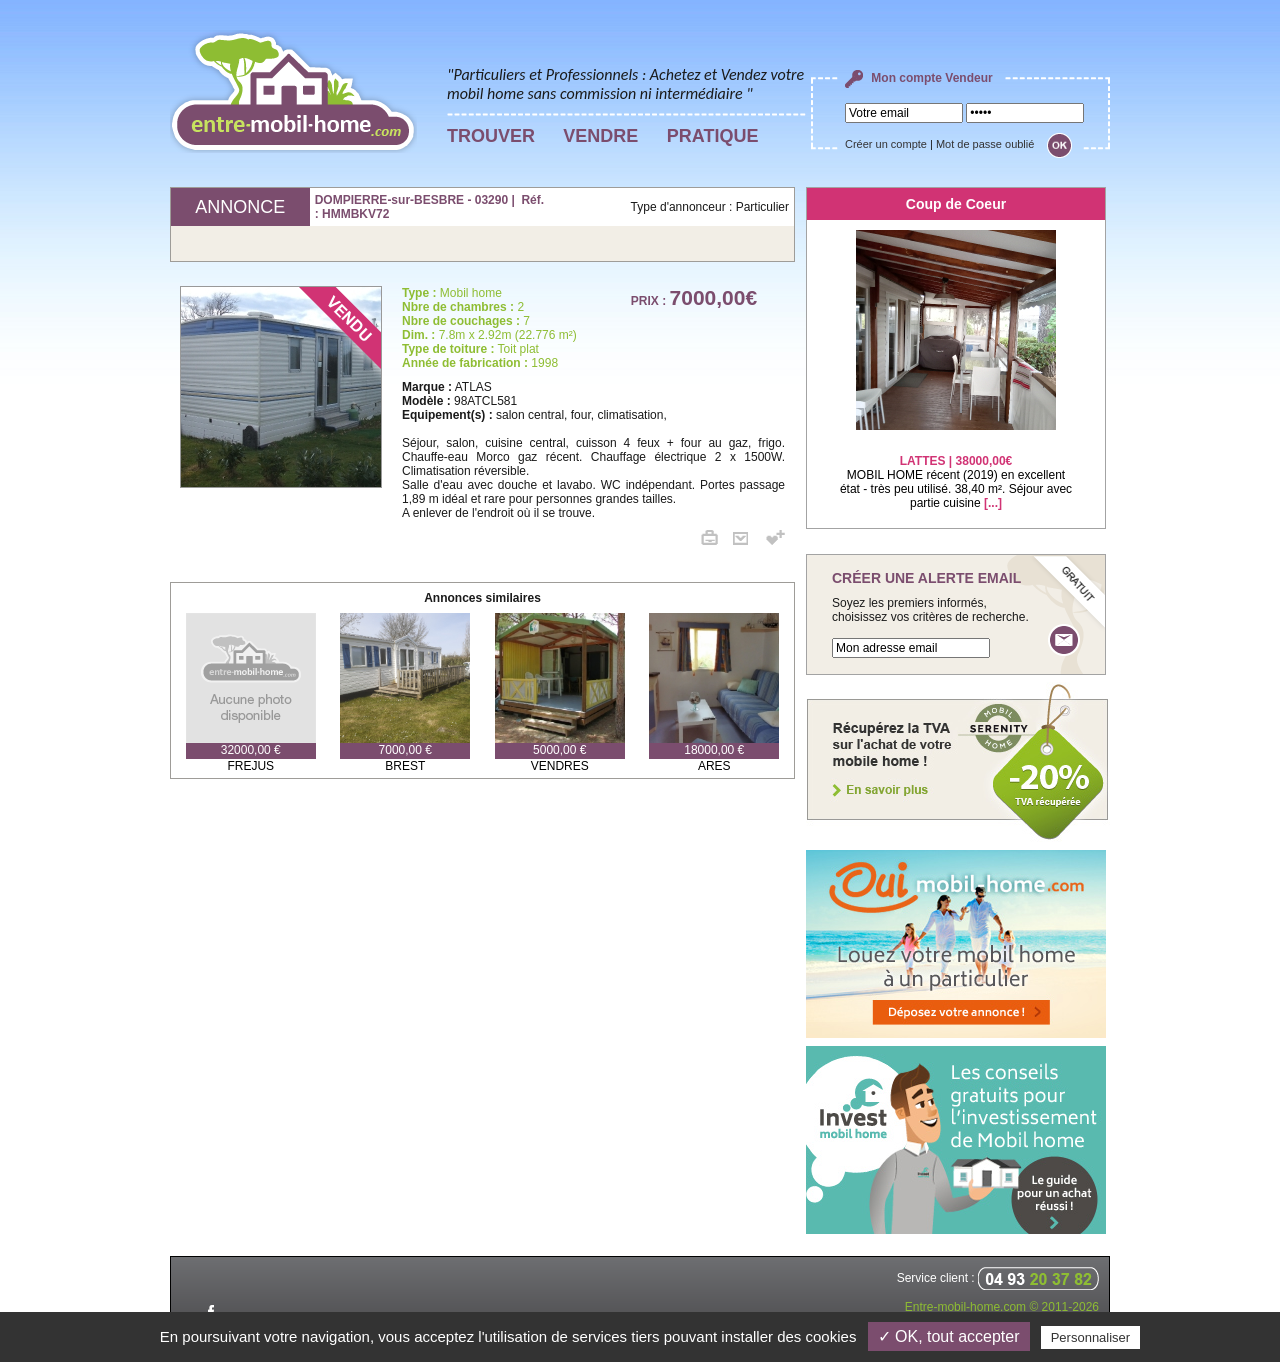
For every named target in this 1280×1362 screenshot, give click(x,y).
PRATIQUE (713, 136)
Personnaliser (1091, 1337)
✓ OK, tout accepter (949, 1336)
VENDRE (600, 136)
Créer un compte (886, 144)
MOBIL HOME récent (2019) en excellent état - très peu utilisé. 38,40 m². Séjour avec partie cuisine (956, 469)
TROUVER (491, 136)
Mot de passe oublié (985, 144)
